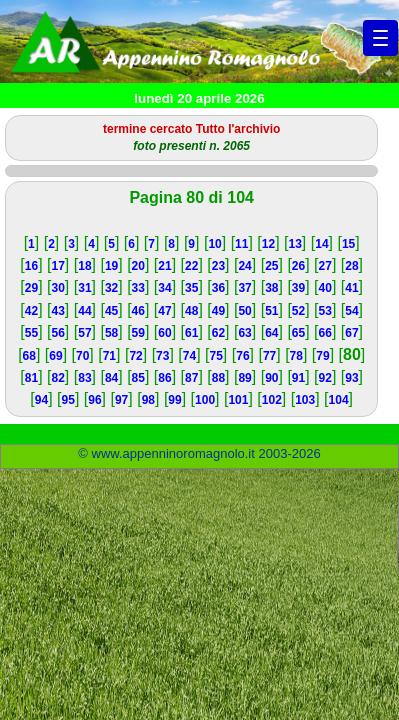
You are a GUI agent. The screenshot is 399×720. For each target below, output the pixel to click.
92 (325, 378)
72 (135, 356)
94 (41, 400)
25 (271, 266)
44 (84, 311)
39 (298, 288)
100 (205, 400)
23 (218, 266)
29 (31, 288)
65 (298, 333)
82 (58, 378)
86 (164, 378)
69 (55, 356)
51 (271, 311)
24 (244, 266)
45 (111, 311)
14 (321, 244)
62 (218, 333)
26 (298, 266)
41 (351, 288)
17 (58, 266)
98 (148, 400)
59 (138, 333)
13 (295, 244)
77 (269, 356)
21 (164, 266)
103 (305, 400)
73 (162, 356)
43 (58, 311)
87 (191, 378)
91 (298, 378)
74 (189, 356)
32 (111, 288)
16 (31, 266)
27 (325, 266)
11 (241, 244)
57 (84, 333)
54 (351, 311)
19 (111, 266)
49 (218, 311)
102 (272, 400)
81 (31, 378)
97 (121, 400)
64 (271, 333)
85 (138, 378)
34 (164, 288)
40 (325, 288)
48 (191, 311)
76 (242, 356)
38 (271, 288)
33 (138, 288)
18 (84, 266)
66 (325, 333)
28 (351, 266)
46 (138, 311)
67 (351, 333)
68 (29, 356)
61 (191, 333)
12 (268, 244)
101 (238, 400)
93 (351, 378)
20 (138, 266)
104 (339, 400)
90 (271, 378)
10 (214, 244)
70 (82, 356)
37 (244, 288)
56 (58, 333)
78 (296, 356)
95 (68, 400)
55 (31, 333)
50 (244, 311)
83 (84, 378)
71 (109, 356)
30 (58, 288)
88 (218, 378)
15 (348, 244)
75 (216, 356)
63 (244, 333)
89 (244, 378)
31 (84, 288)
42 (31, 311)
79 (322, 356)
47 (164, 311)
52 (298, 311)
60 (164, 333)
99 (174, 400)
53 (325, 311)
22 (191, 266)
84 (111, 378)
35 (191, 288)
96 (94, 400)
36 (218, 288)
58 (111, 333)
